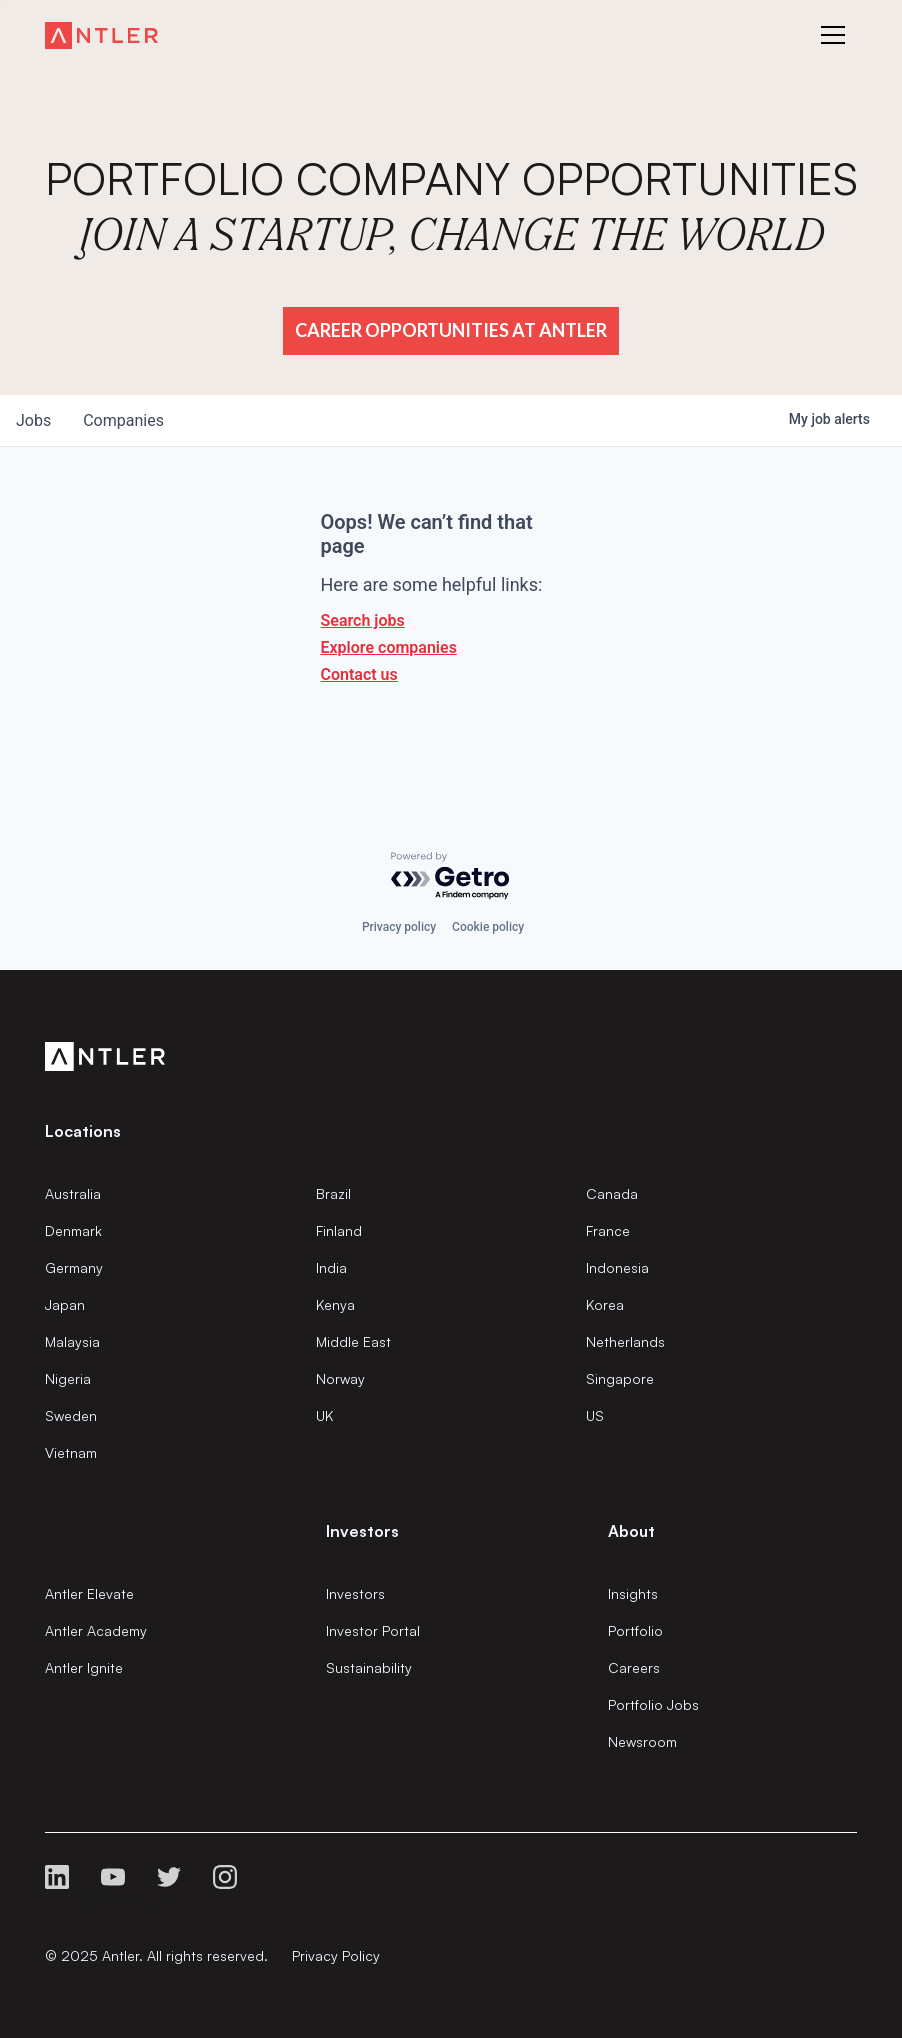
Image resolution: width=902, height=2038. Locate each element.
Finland (339, 1230)
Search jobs (363, 620)
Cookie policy (488, 927)
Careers (634, 1667)
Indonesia (617, 1267)
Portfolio (635, 1630)
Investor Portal (373, 1630)
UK (324, 1415)
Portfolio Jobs (653, 1704)
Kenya (335, 1304)
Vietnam (71, 1452)
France (608, 1230)
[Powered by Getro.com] (451, 876)
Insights (633, 1593)
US (595, 1415)
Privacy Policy (336, 1955)
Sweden (71, 1415)
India (331, 1267)
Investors (355, 1593)
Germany (74, 1267)
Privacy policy (399, 927)
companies (123, 420)
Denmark (73, 1230)
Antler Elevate (89, 1593)
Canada (612, 1193)
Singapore (620, 1378)
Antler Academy (96, 1630)
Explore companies (389, 647)
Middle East (353, 1341)
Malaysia (72, 1341)
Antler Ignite (84, 1667)
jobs (33, 420)
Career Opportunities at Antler (451, 330)
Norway (340, 1378)
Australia (73, 1193)
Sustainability (369, 1667)
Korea (605, 1304)
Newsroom (642, 1741)
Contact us (359, 674)
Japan (65, 1304)
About (631, 1531)
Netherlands (625, 1341)
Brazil (333, 1193)
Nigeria (68, 1378)
